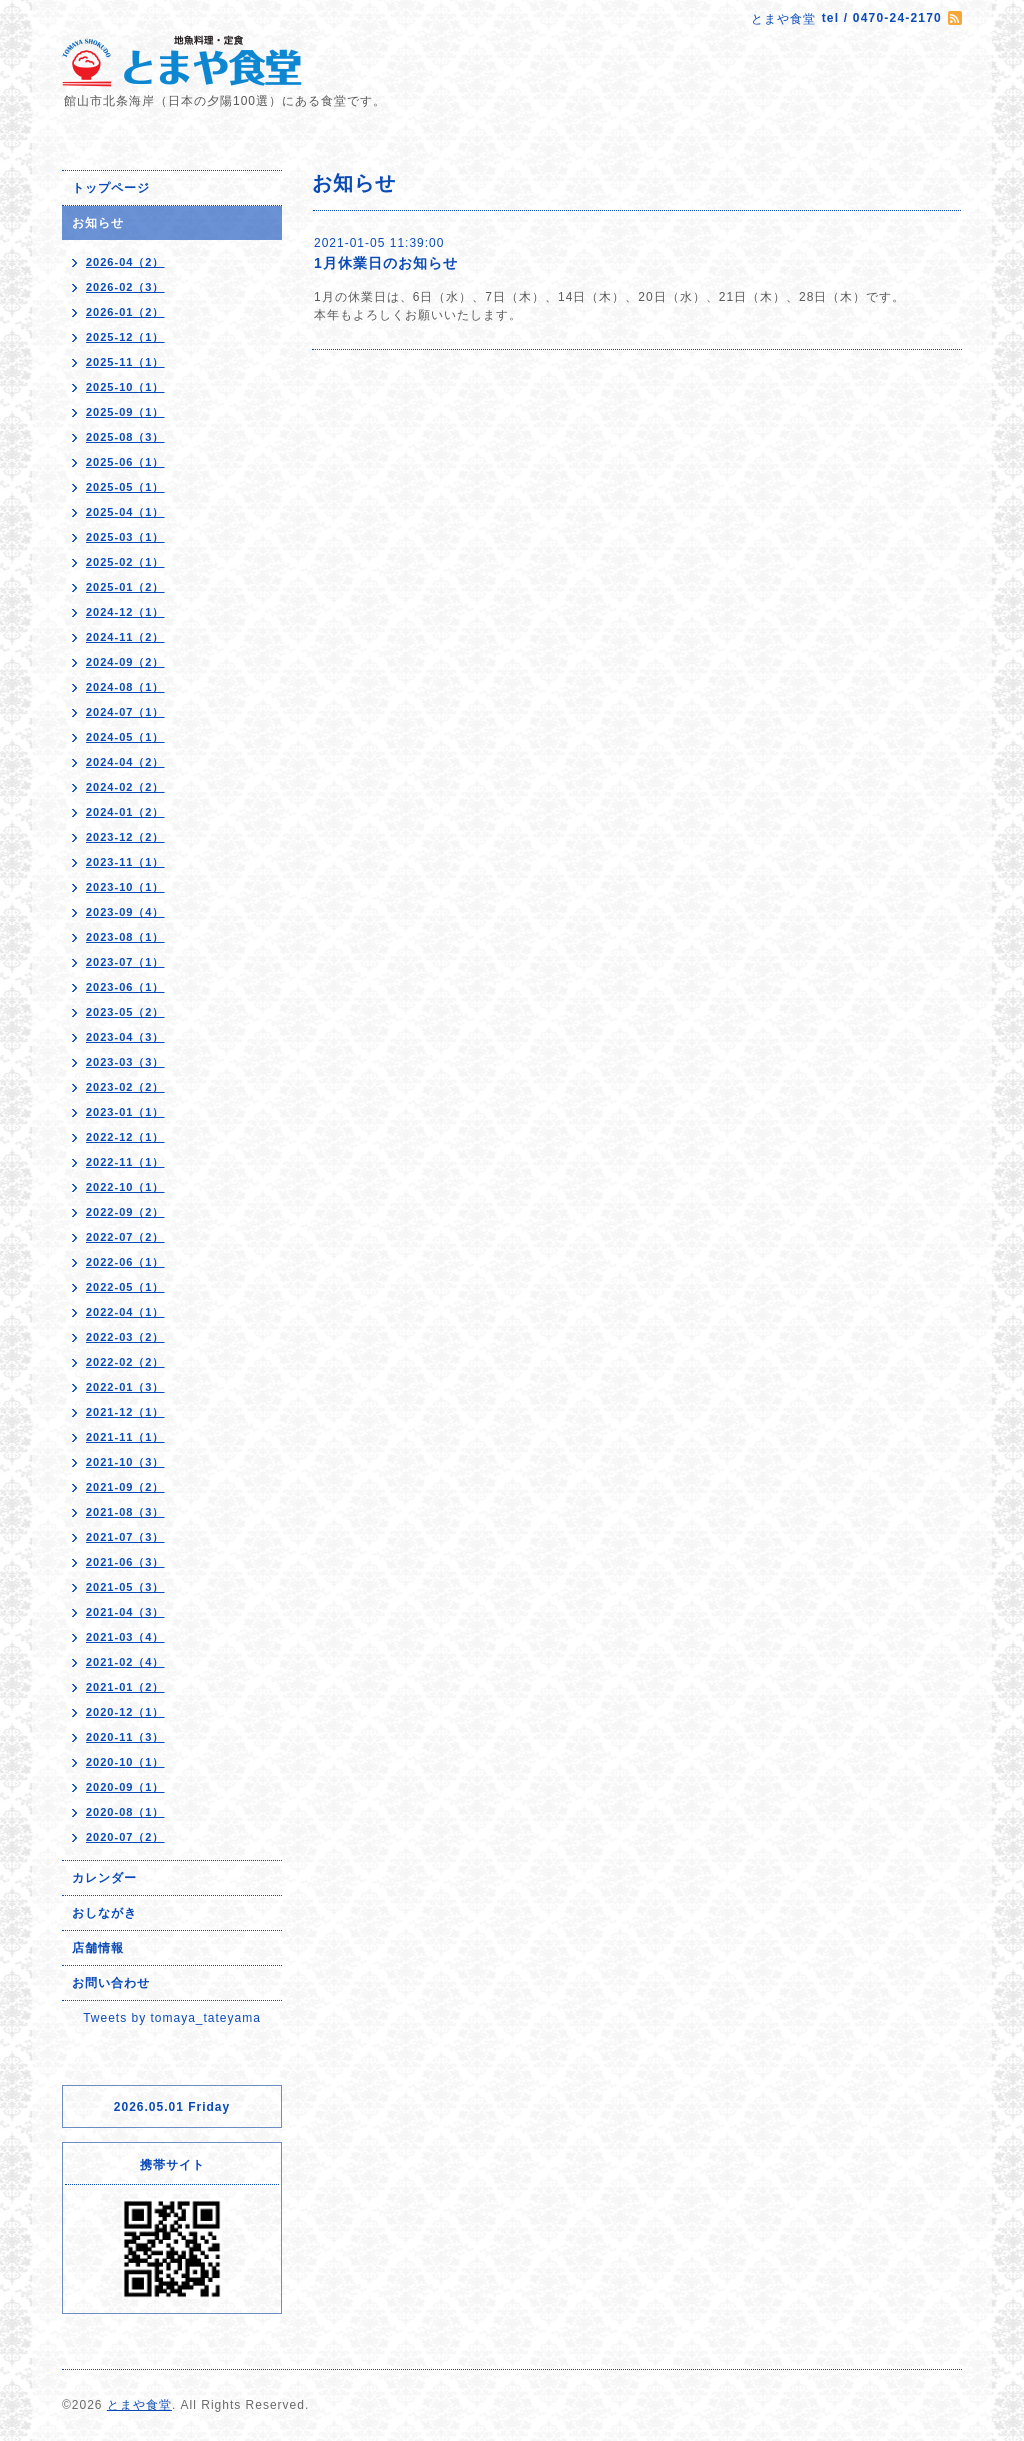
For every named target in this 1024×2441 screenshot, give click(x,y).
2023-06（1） (125, 987)
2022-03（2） (125, 1337)
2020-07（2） (125, 1837)
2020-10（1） (125, 1762)
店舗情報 (98, 1948)
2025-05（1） (125, 487)
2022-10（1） (125, 1187)
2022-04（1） (125, 1312)
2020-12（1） (125, 1712)
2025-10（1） (125, 387)
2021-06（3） (125, 1562)
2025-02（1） (125, 562)
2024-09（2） (125, 662)
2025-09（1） (125, 412)
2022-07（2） (125, 1237)
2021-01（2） (125, 1687)
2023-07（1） (125, 962)
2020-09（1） (125, 1787)
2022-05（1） (125, 1287)
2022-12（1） (125, 1137)
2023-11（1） (125, 862)
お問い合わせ (111, 1983)
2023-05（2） (125, 1012)
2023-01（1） (125, 1112)
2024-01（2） (125, 812)
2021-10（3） (125, 1462)
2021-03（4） (125, 1637)
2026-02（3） (125, 287)
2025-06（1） (125, 462)
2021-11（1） (125, 1437)
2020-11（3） (125, 1737)
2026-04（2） (125, 262)
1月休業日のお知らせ (386, 263)
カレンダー (104, 1878)
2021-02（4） (125, 1662)
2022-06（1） (125, 1262)
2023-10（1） (125, 887)
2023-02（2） (125, 1087)
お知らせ (98, 223)
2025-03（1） (125, 537)
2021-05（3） (125, 1587)
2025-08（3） (125, 437)
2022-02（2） (125, 1362)
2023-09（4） (125, 912)
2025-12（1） (125, 337)
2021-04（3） (125, 1612)
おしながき (104, 1913)
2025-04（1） (125, 512)
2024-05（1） (125, 737)
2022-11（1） (125, 1162)
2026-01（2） (125, 312)
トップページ (111, 188)
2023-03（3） (125, 1062)
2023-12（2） (125, 837)
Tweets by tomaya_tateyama (172, 2018)
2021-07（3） (125, 1537)
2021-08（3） (125, 1512)
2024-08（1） (125, 687)
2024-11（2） (125, 637)
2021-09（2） (125, 1487)
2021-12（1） (125, 1412)
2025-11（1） (125, 362)
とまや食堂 (139, 2405)
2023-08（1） (125, 937)
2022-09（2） (125, 1212)
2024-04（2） (125, 762)
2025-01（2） (125, 587)
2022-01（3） (125, 1387)
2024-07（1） (125, 712)
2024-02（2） (125, 787)
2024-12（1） (125, 612)
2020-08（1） (125, 1812)
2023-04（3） (125, 1037)
